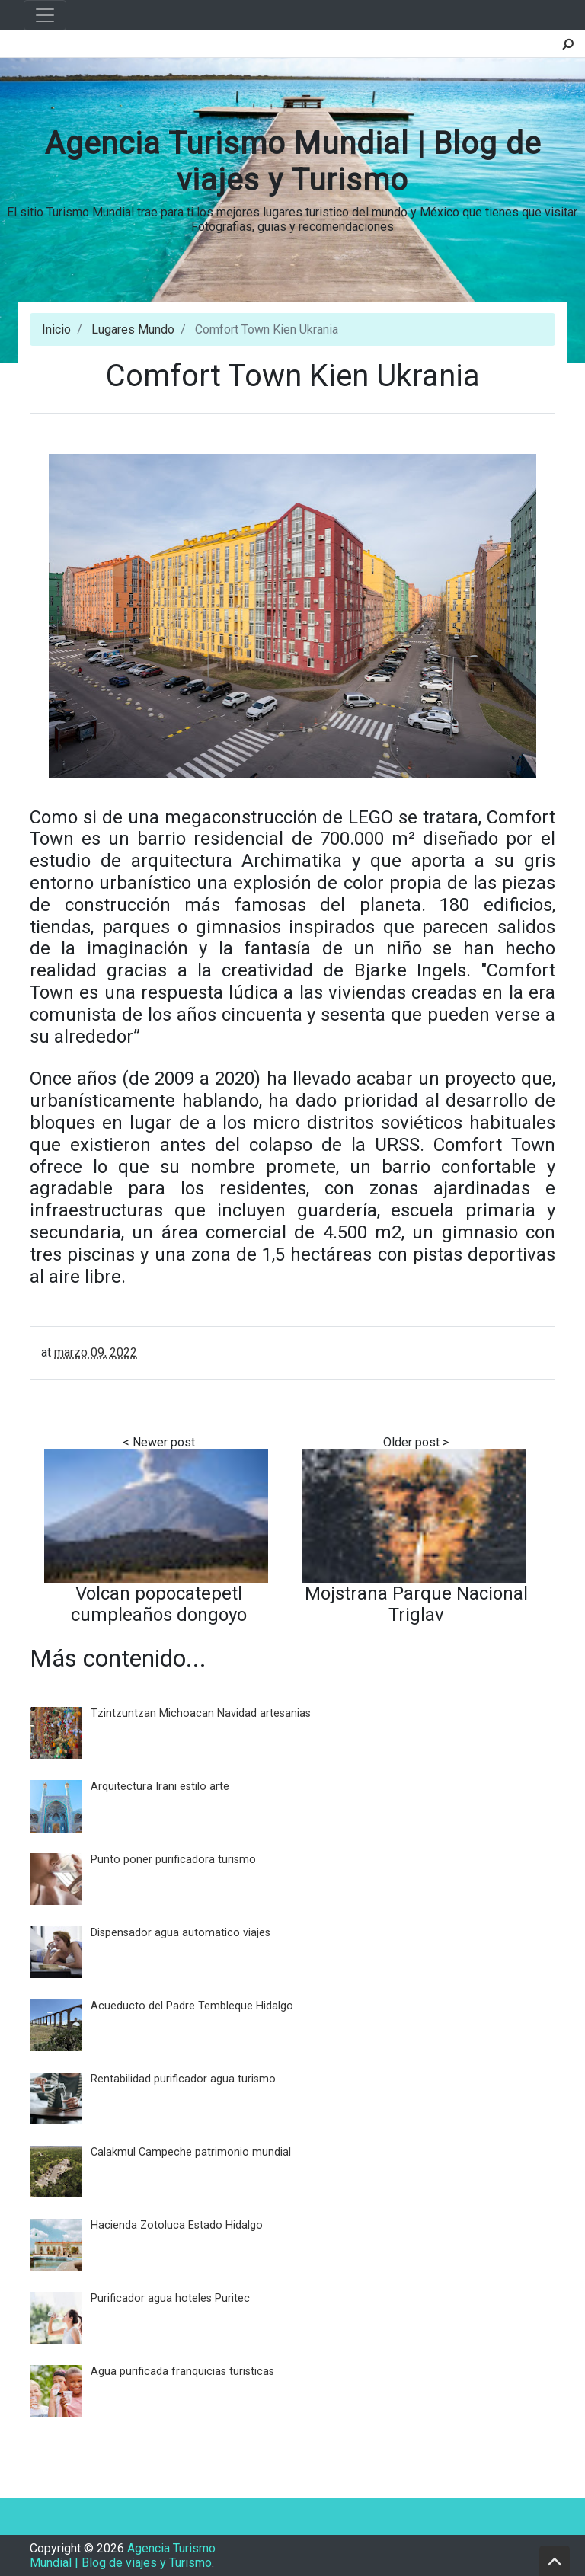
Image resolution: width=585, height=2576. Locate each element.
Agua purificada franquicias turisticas (182, 2371)
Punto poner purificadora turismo (173, 1859)
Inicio (56, 329)
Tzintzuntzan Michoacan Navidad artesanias (201, 1713)
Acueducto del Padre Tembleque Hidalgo (192, 2005)
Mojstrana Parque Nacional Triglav (416, 1604)
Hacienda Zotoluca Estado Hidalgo (177, 2225)
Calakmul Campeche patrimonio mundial (191, 2152)
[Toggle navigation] (45, 15)
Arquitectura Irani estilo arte (160, 1786)
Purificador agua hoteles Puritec (170, 2298)
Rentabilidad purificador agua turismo (183, 2079)
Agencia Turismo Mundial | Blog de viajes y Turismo (293, 162)
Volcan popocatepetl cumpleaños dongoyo (159, 1604)
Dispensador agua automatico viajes (180, 1932)
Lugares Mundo (132, 329)
